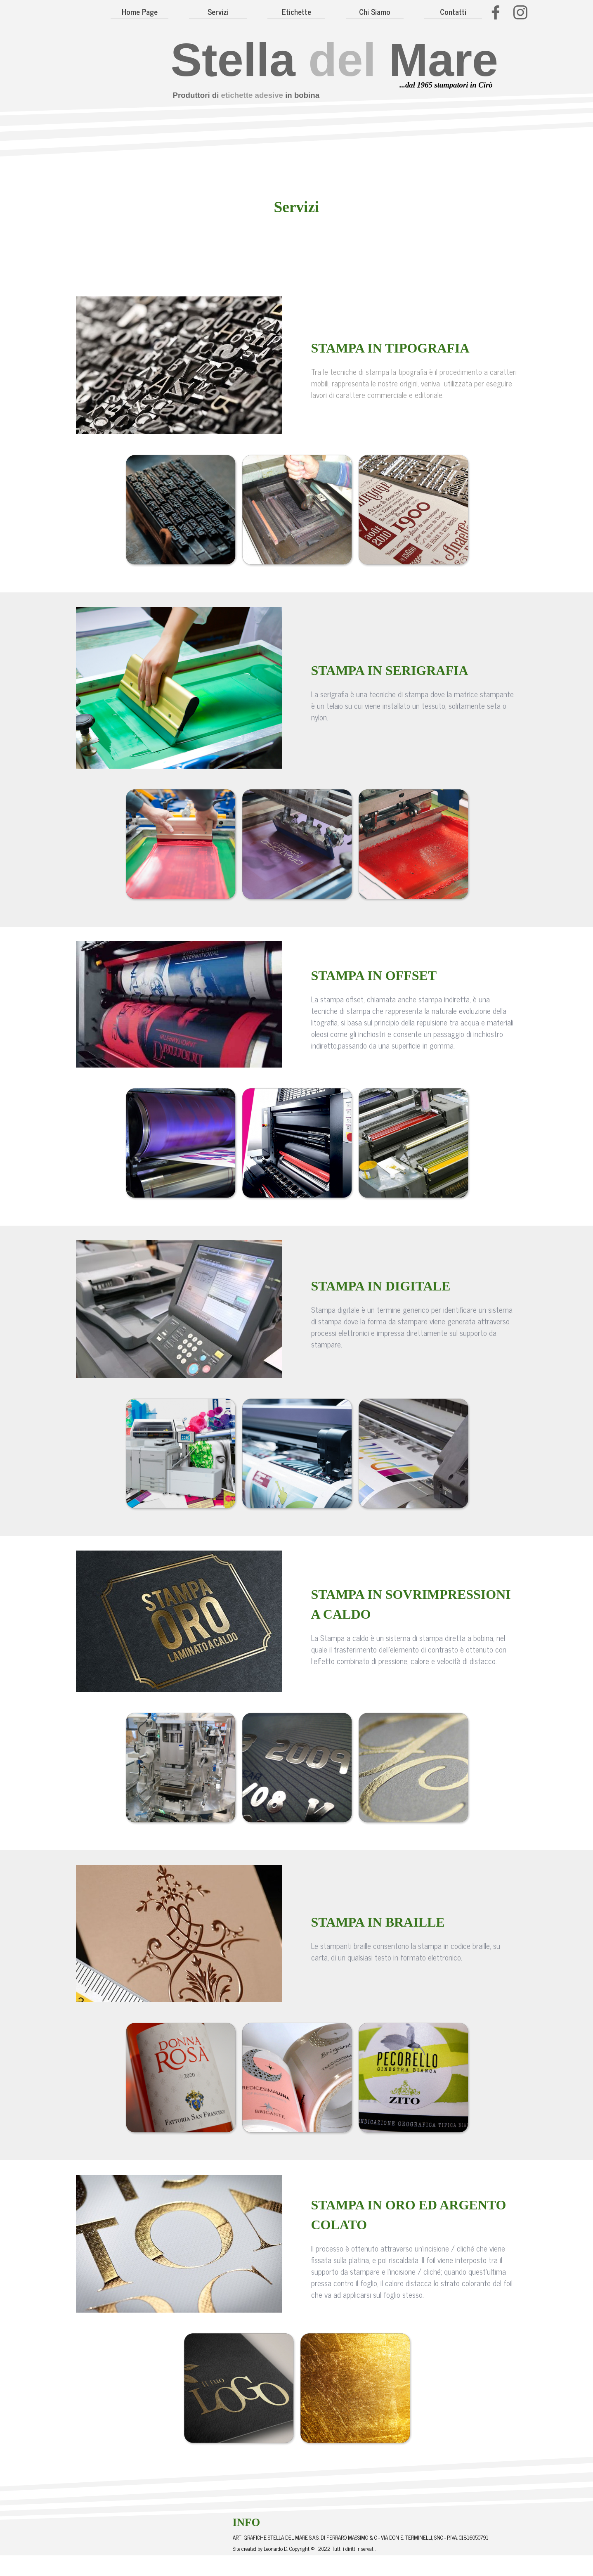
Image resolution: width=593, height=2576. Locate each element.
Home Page (140, 11)
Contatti (453, 11)
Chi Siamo (374, 11)
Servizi (218, 11)
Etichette (296, 11)
